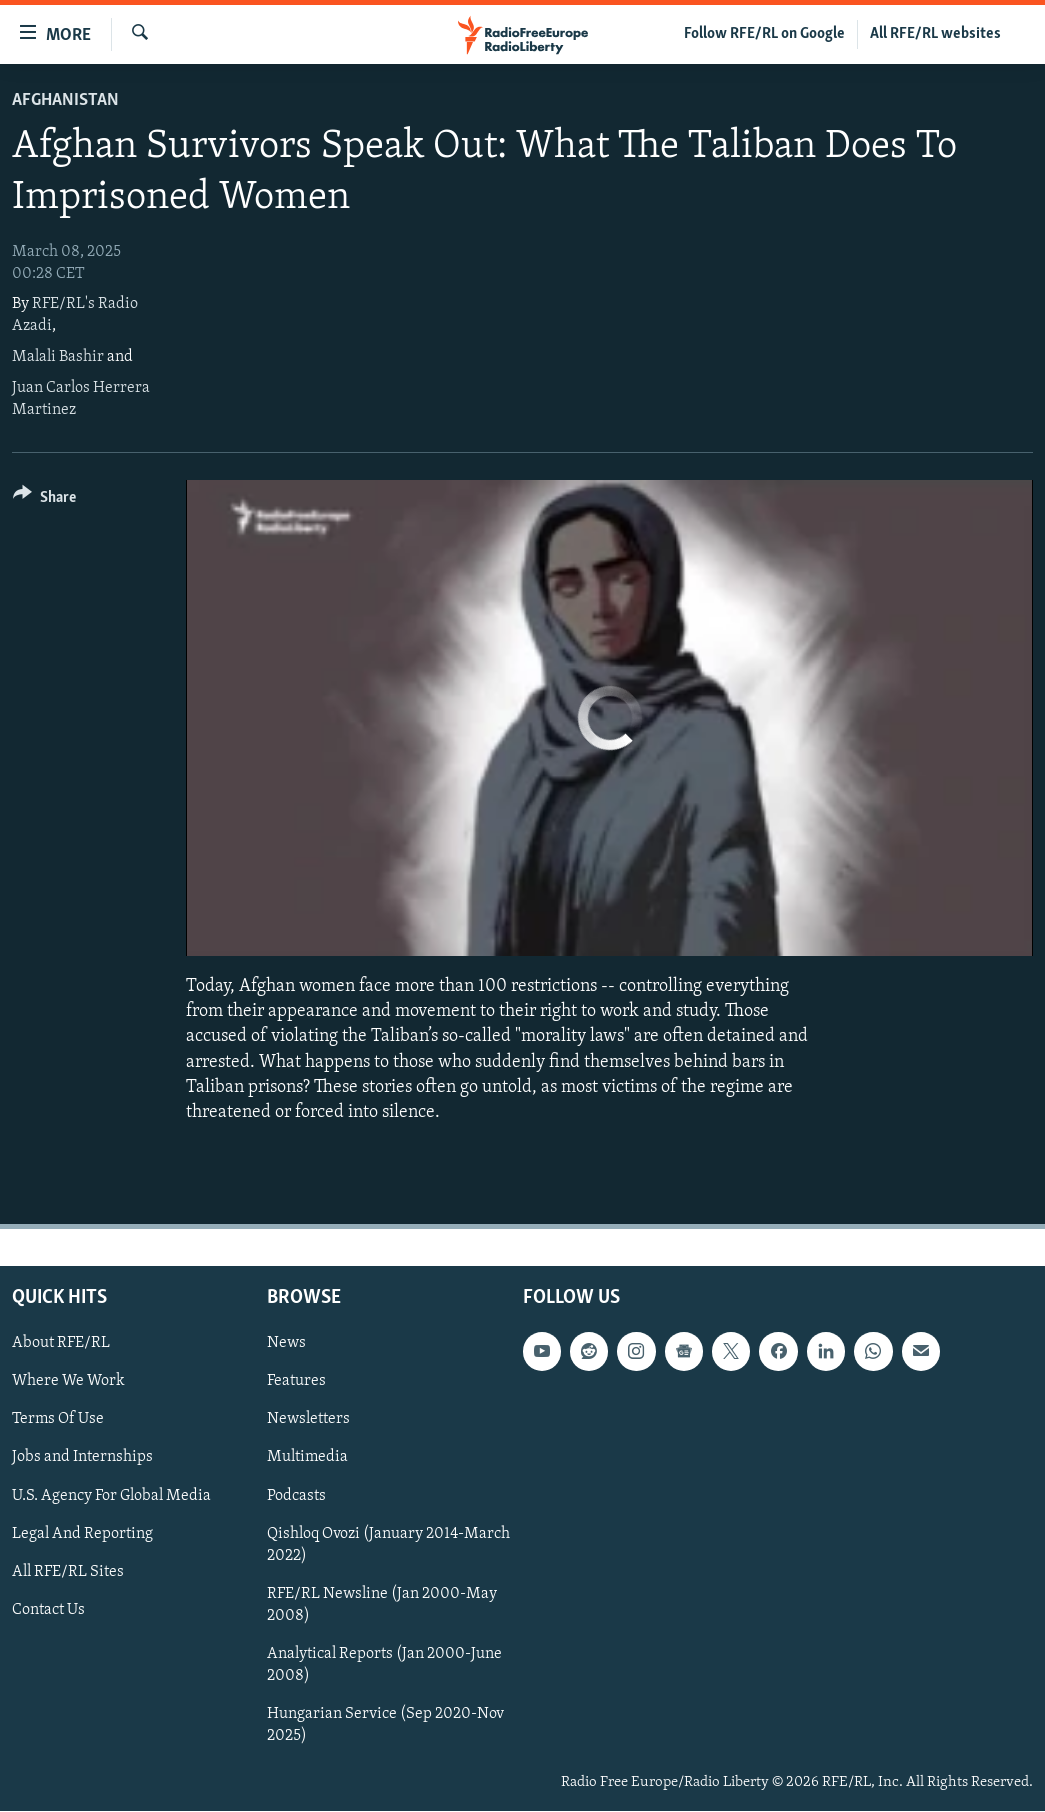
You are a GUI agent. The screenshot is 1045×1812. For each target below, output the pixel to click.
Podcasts (296, 1496)
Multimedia (307, 1458)
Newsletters (308, 1420)
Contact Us (48, 1610)
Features (296, 1381)
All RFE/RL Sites (68, 1572)
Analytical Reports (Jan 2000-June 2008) (384, 1665)
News (286, 1343)
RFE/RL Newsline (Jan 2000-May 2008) (382, 1605)
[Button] (44, 500)
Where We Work (68, 1381)
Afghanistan (65, 100)
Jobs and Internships (82, 1458)
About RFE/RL (61, 1343)
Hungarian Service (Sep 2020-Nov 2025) (385, 1725)
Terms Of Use (58, 1420)
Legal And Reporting (82, 1534)
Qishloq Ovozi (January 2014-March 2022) (388, 1545)
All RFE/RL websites (935, 34)
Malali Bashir (58, 357)
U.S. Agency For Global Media (111, 1496)
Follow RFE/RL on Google (764, 34)
